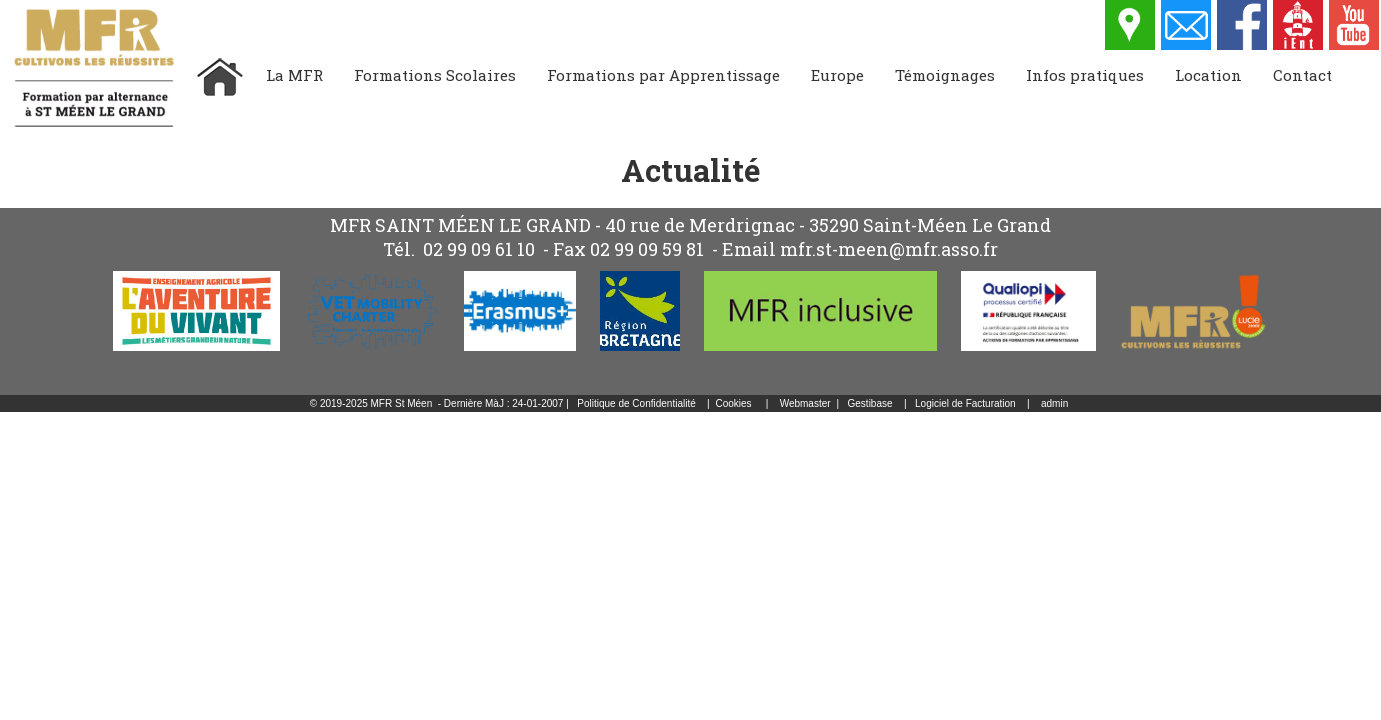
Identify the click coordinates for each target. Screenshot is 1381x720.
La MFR (294, 75)
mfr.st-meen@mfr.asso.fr (889, 249)
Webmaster (805, 403)
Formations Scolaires (435, 75)
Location (1208, 75)
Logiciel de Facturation (965, 403)
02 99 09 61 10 (479, 249)
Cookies (733, 403)
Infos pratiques (1085, 75)
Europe (837, 75)
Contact (1302, 75)
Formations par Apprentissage (663, 75)
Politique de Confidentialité (636, 403)
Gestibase (870, 403)
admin (1054, 403)
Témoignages (945, 75)
